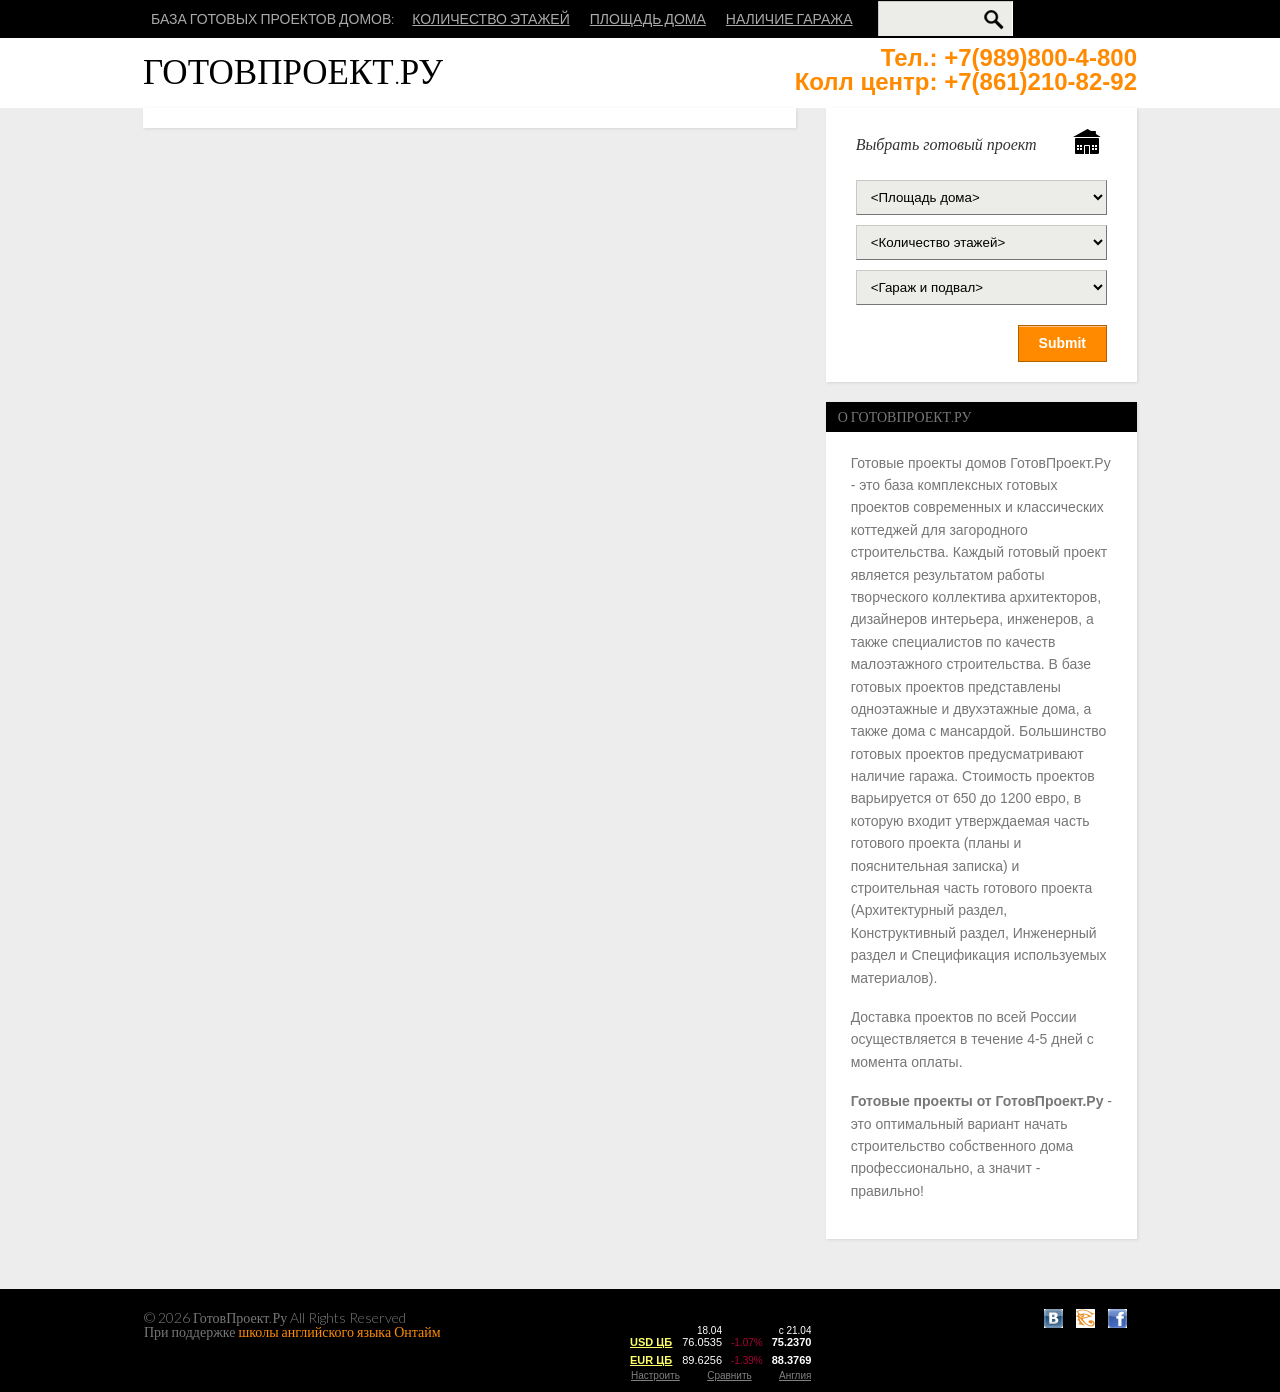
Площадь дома (648, 18)
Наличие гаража (789, 18)
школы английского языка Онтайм (340, 1331)
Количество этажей (490, 18)
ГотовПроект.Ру (293, 70)
